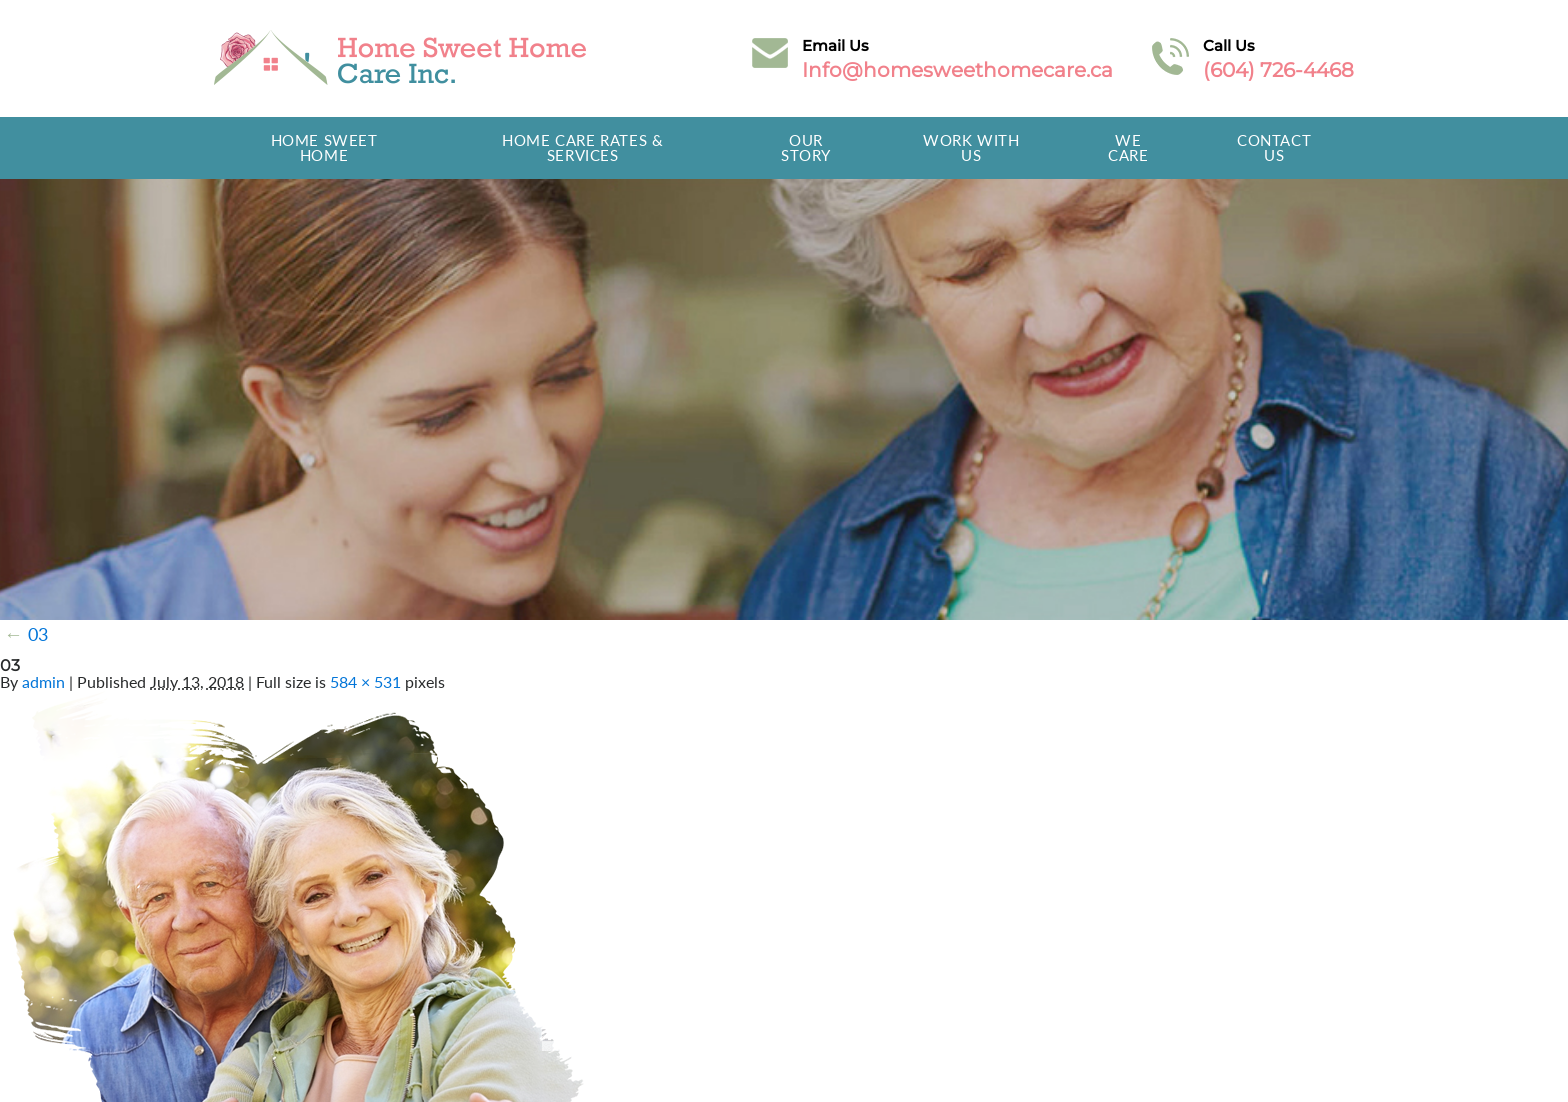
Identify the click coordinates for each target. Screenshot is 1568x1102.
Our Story (806, 147)
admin (43, 681)
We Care (1128, 147)
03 (26, 634)
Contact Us (1274, 147)
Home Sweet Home (324, 147)
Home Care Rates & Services (582, 147)
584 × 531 (365, 681)
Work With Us (971, 147)
